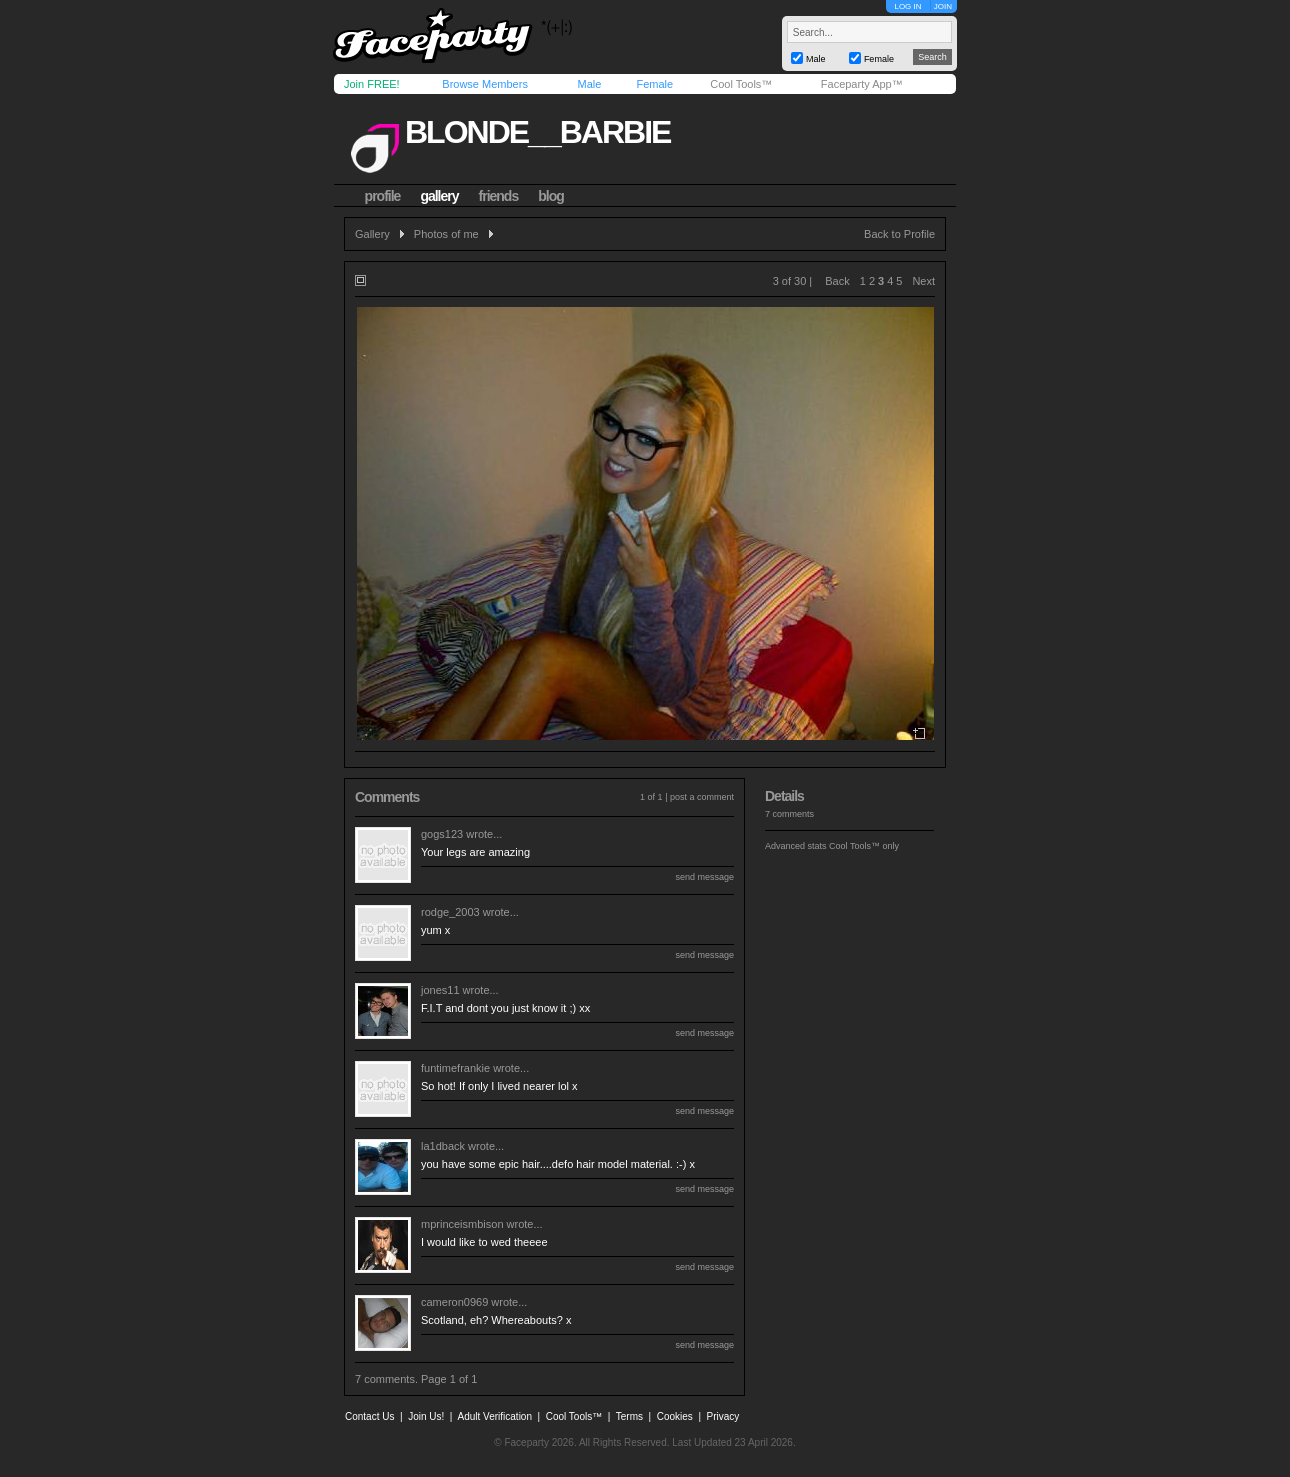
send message (704, 877)
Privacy (723, 1416)
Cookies (675, 1416)
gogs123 (442, 834)
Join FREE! (372, 84)
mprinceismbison (462, 1224)
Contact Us (369, 1416)
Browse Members (485, 84)
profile (383, 196)
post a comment (702, 797)
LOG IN (907, 6)
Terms (629, 1416)
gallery (439, 196)
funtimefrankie (455, 1068)
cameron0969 (454, 1302)
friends (499, 196)
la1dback (443, 1146)
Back (837, 281)
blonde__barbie (537, 132)
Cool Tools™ (741, 84)
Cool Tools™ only (864, 846)
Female (654, 84)
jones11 (440, 990)
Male (589, 84)
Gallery (372, 234)
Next (923, 281)
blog (551, 196)
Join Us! (426, 1416)
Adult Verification (494, 1416)
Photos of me (446, 234)
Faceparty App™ (862, 84)
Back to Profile (899, 234)
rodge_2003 (450, 912)
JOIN (943, 6)
